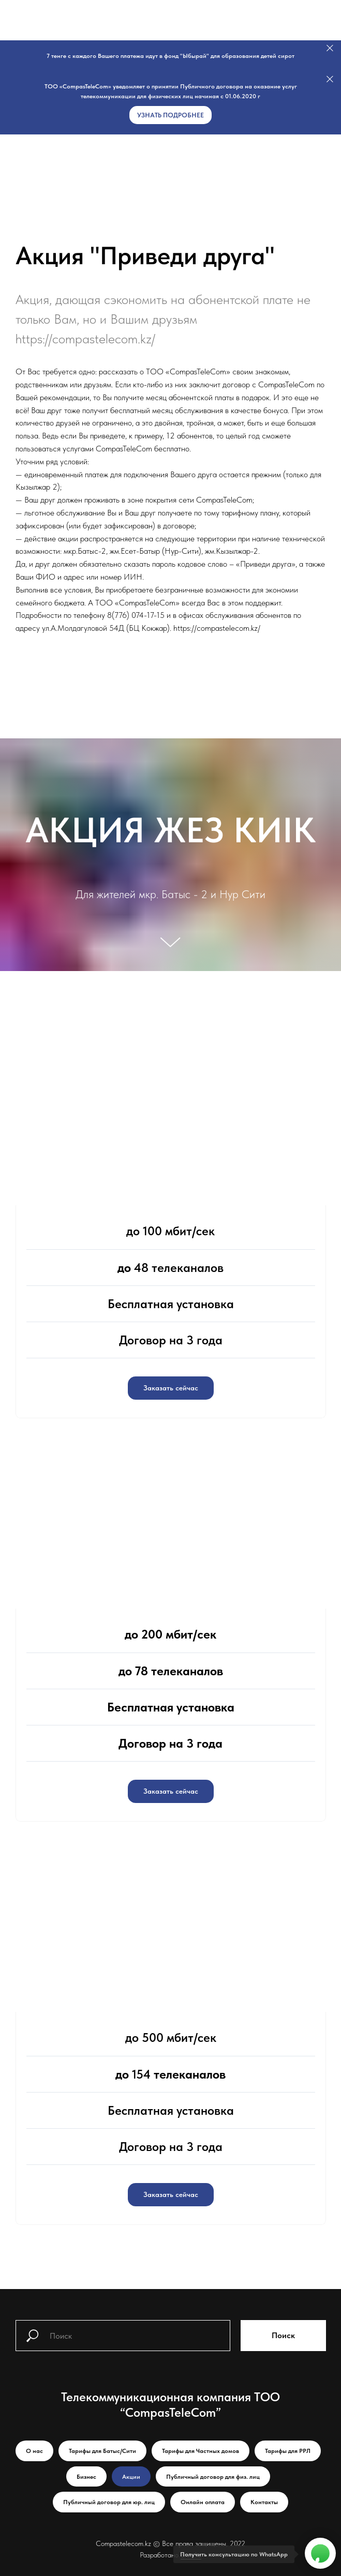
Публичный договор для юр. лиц (109, 2502)
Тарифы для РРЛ (287, 2450)
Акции (131, 2476)
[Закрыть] (330, 48)
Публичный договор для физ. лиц (213, 2476)
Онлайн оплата (203, 2502)
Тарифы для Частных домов (200, 2450)
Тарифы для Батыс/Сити (102, 2450)
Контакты (264, 2502)
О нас (34, 2450)
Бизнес (86, 2476)
